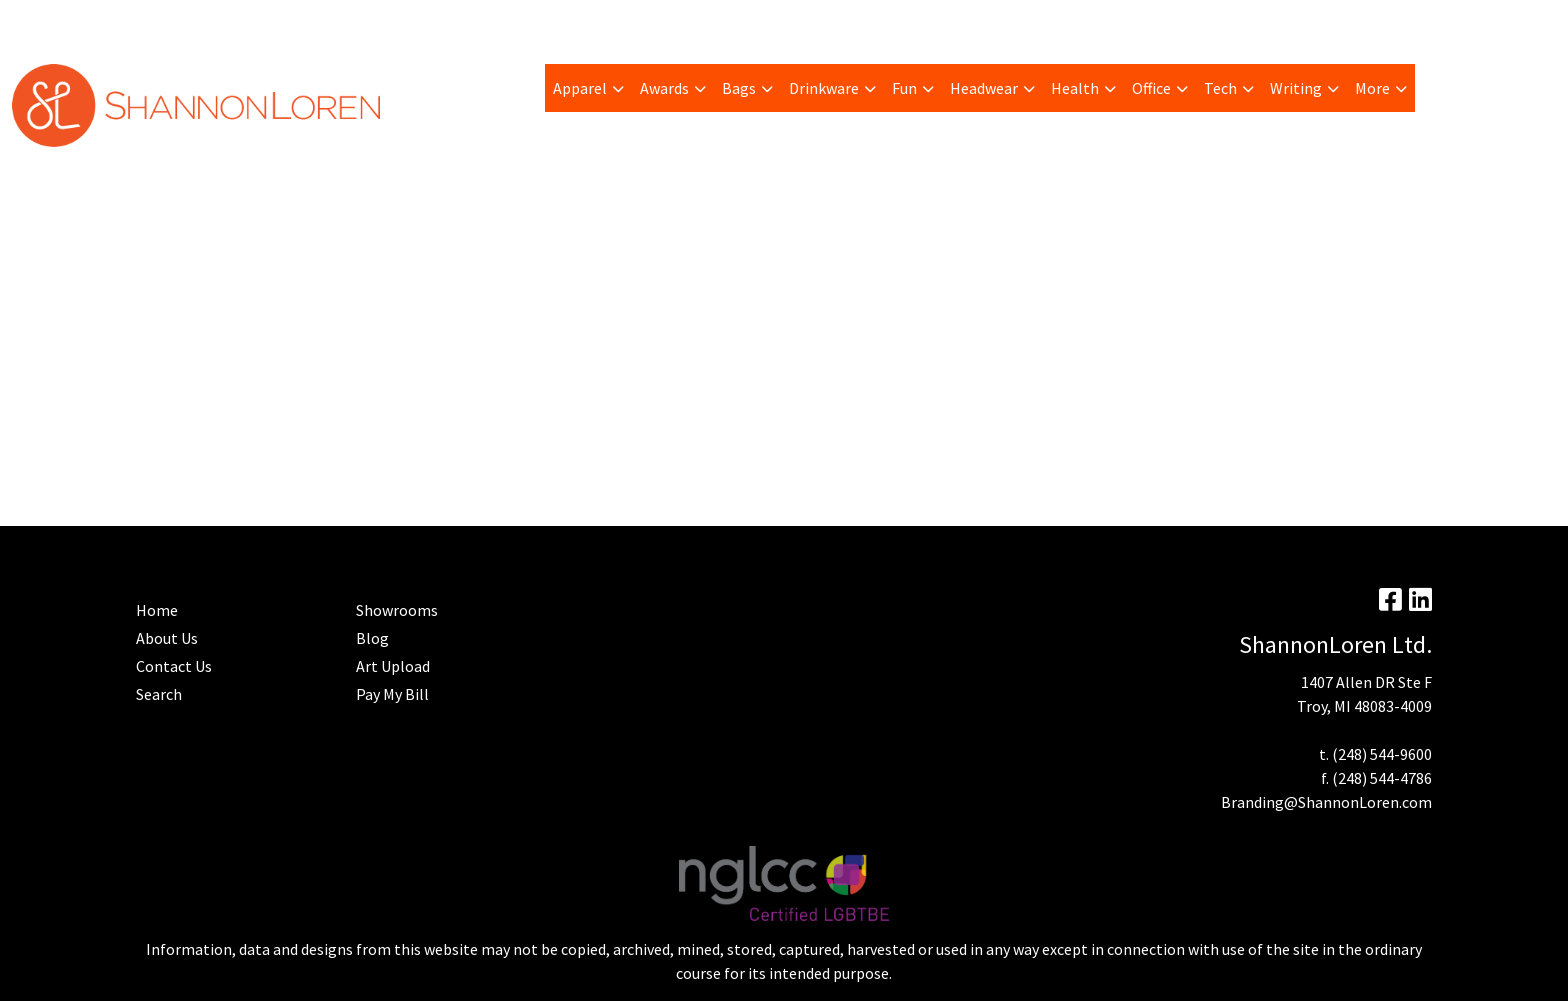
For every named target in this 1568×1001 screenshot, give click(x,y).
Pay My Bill (111, 22)
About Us (167, 638)
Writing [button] (1296, 88)
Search (1309, 22)
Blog (342, 22)
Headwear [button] (984, 88)
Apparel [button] (580, 88)
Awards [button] (664, 88)
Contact (584, 22)
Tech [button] (1220, 88)
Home (521, 22)
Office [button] (1151, 88)
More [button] (1372, 88)
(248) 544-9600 (1382, 754)
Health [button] (1075, 88)
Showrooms (397, 610)
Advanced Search (429, 22)
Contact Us (174, 666)
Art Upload (275, 22)
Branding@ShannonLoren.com (1326, 802)
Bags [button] (739, 88)
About (40, 22)
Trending (193, 22)
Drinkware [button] (824, 88)
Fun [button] (904, 88)
